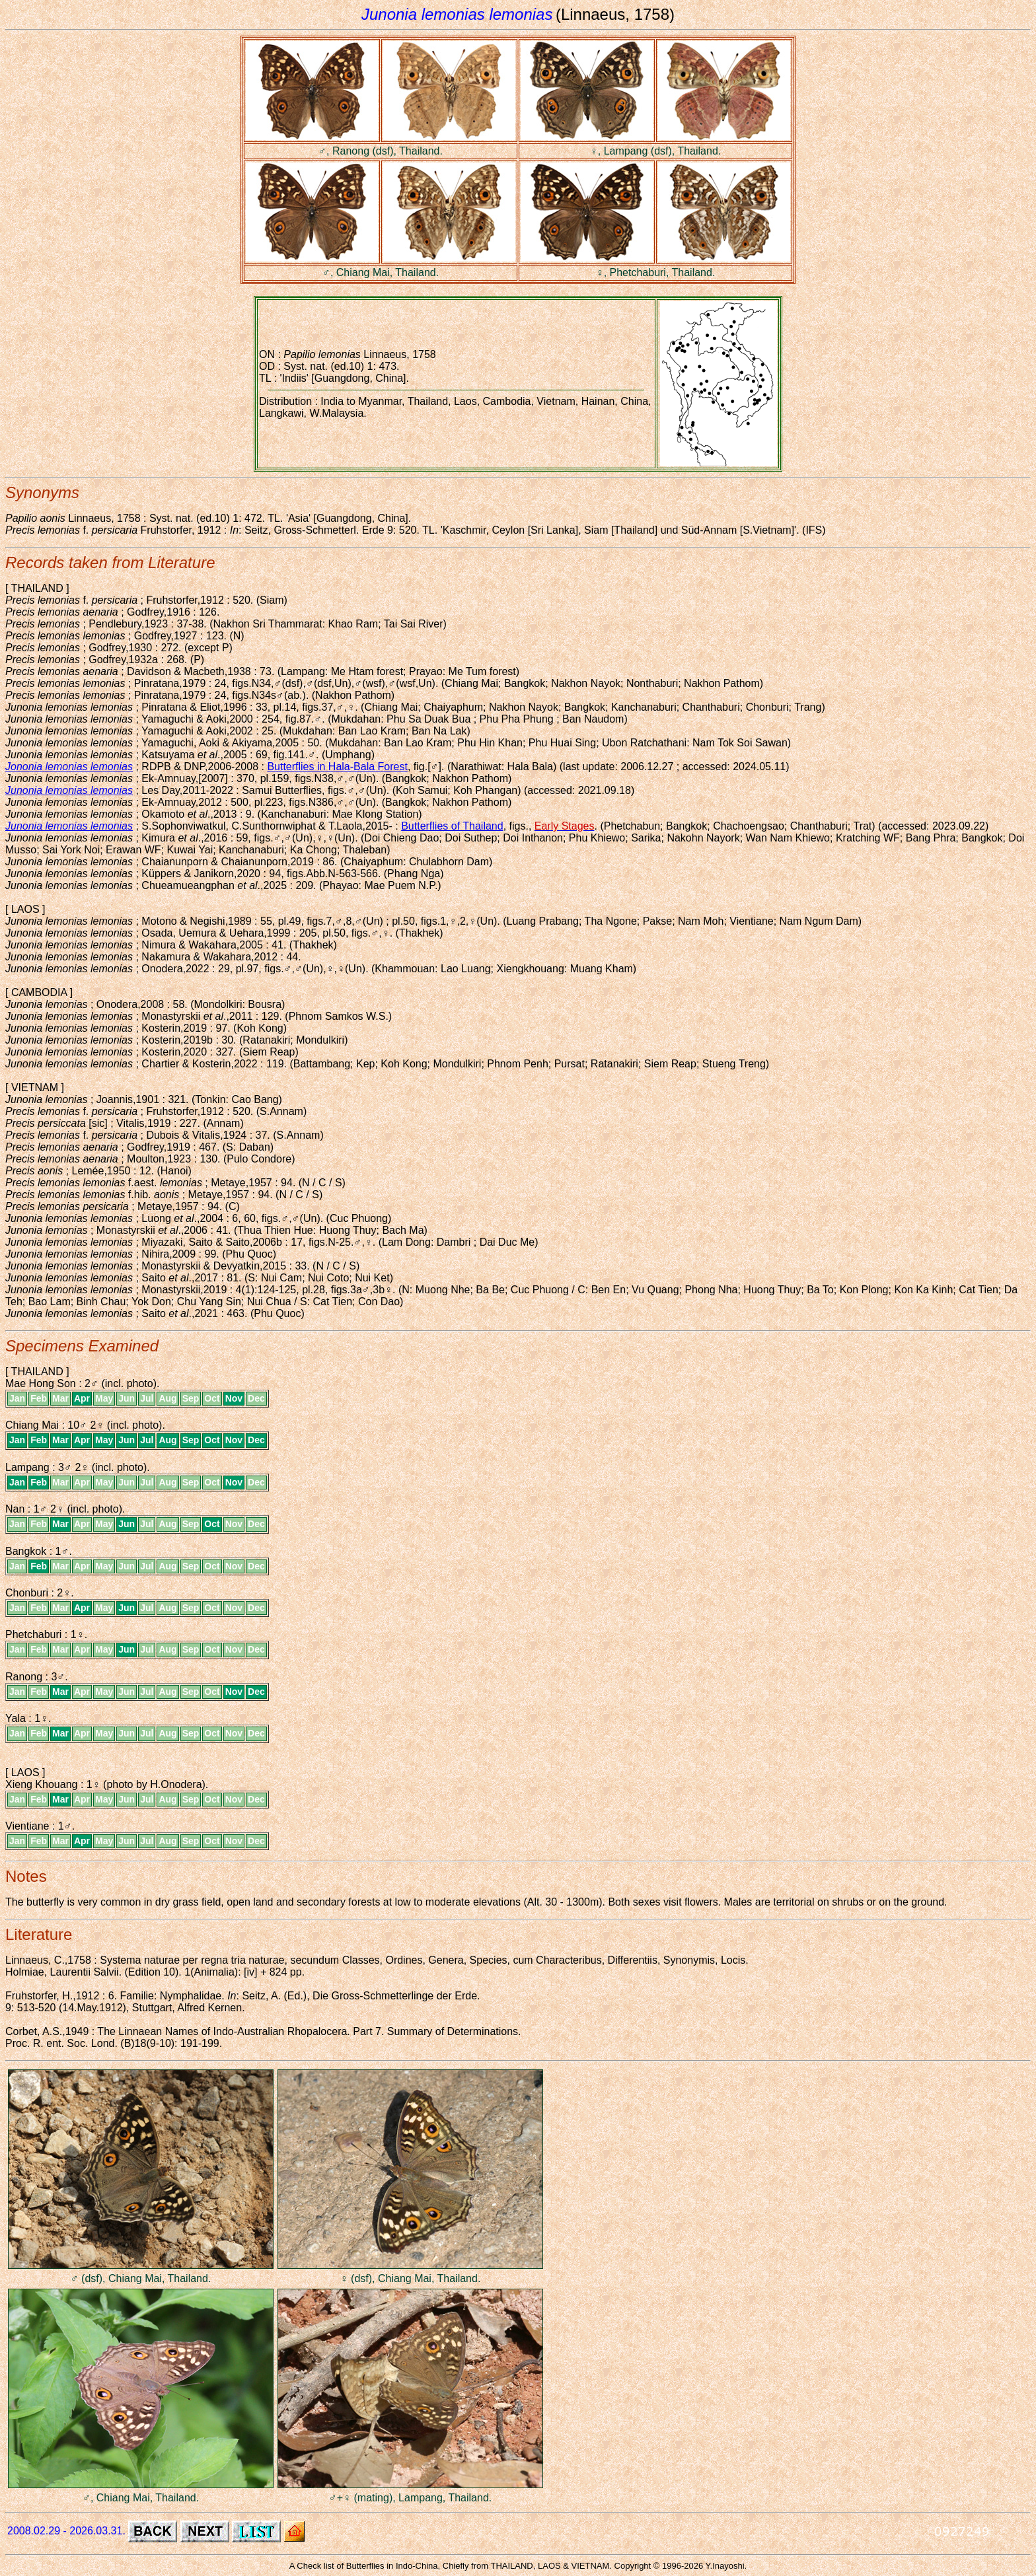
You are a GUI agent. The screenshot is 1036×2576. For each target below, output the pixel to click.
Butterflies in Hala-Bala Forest (337, 766)
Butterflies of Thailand (452, 826)
